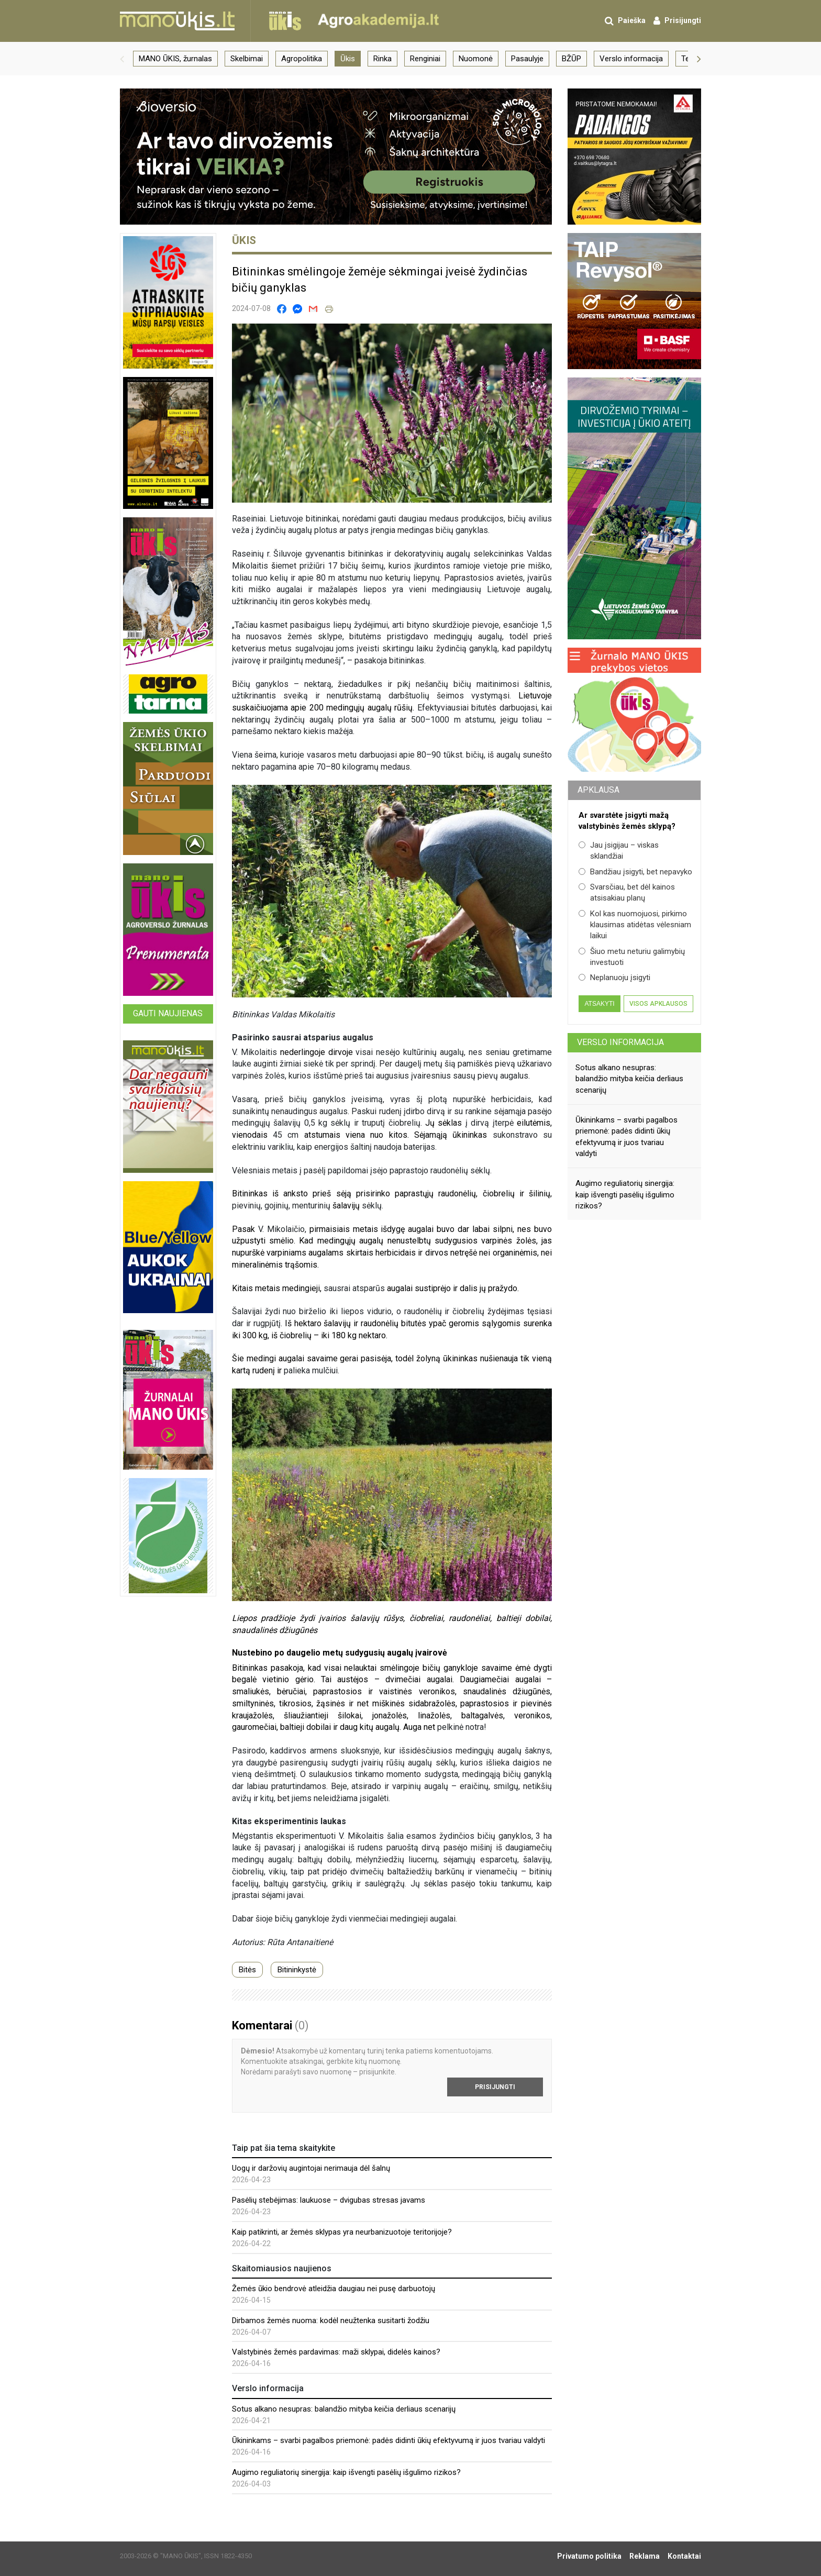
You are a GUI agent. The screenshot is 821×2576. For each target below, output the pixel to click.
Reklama (644, 2556)
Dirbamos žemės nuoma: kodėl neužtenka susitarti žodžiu (330, 2320)
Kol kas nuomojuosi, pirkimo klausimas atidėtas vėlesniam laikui (635, 925)
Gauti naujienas (168, 1013)
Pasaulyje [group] (527, 58)
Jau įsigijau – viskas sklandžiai (619, 850)
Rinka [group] (382, 58)
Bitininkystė (297, 1969)
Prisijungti (495, 2087)
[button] (122, 58)
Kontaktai (684, 2556)
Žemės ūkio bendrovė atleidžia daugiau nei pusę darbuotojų (333, 2288)
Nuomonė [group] (476, 58)
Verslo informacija (620, 1042)
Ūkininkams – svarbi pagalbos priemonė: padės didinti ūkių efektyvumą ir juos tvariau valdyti (388, 2440)
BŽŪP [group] (571, 58)
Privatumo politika (589, 2556)
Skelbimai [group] (246, 58)
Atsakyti (599, 1003)
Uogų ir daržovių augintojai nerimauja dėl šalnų (311, 2168)
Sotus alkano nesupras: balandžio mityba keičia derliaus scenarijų (344, 2409)
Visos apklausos (658, 1003)
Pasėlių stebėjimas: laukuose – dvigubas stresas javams (328, 2200)
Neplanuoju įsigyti (614, 977)
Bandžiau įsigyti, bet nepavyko (635, 871)
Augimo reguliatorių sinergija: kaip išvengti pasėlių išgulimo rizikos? (346, 2472)
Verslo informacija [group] (631, 58)
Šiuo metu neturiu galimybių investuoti (632, 957)
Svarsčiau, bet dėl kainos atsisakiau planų (627, 892)
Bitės (247, 1969)
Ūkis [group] (347, 58)
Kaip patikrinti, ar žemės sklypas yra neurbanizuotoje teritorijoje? (342, 2232)
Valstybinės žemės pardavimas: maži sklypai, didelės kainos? (336, 2352)
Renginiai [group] (425, 58)
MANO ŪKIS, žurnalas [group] (175, 58)
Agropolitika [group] (301, 58)
